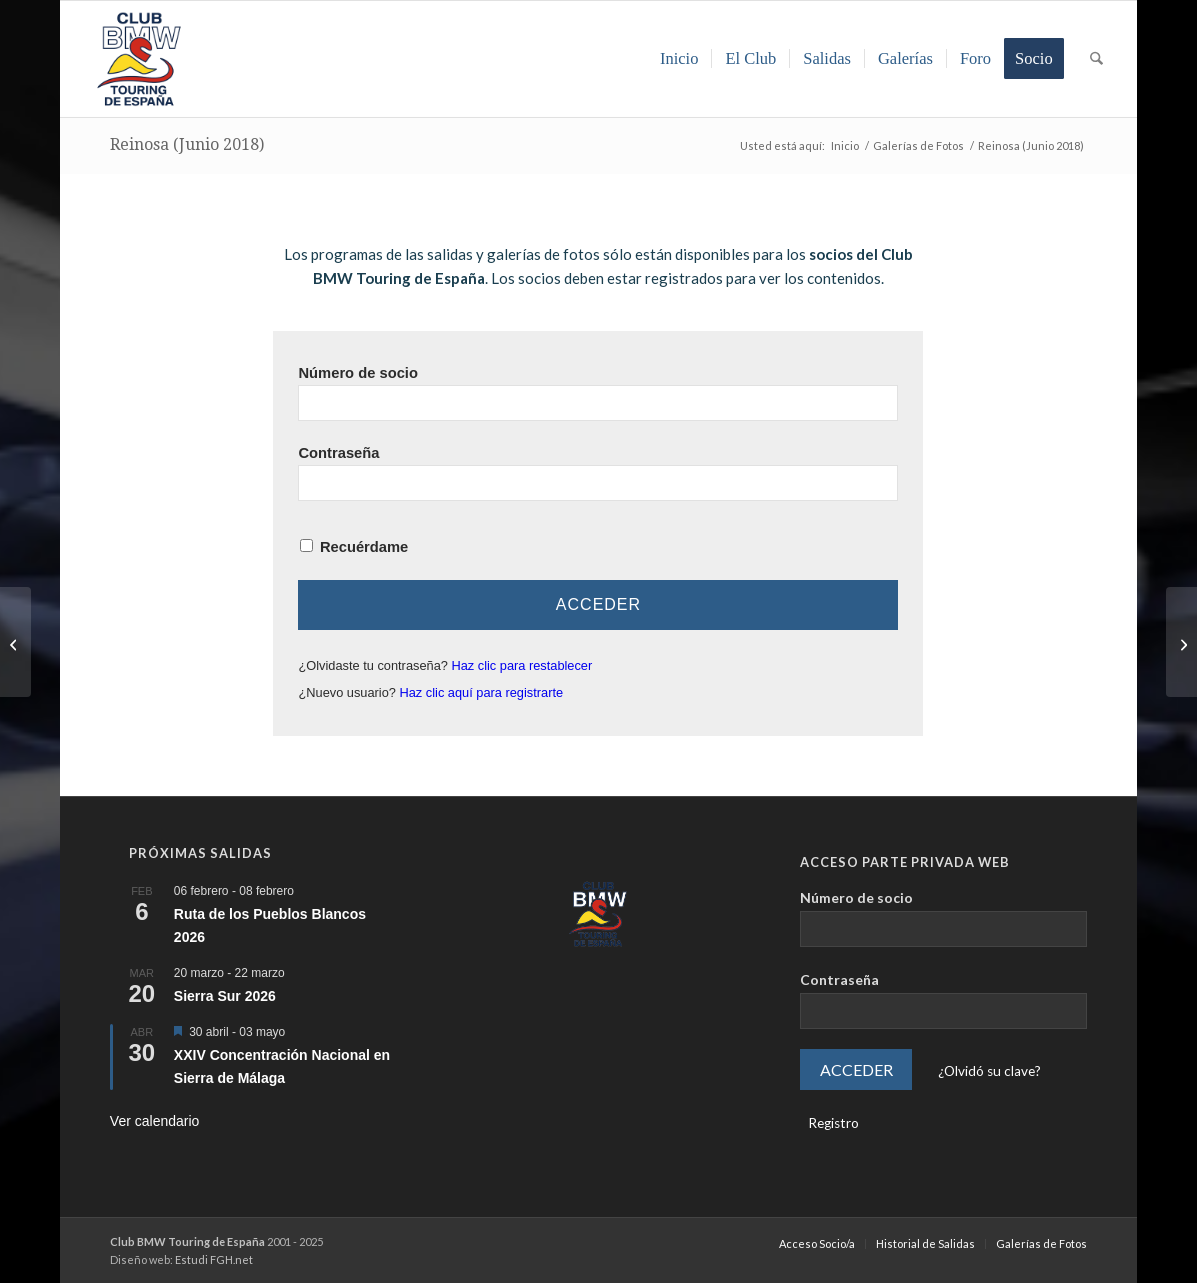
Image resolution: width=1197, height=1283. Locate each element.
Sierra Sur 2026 (225, 996)
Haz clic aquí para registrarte (482, 692)
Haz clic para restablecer (521, 665)
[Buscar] (1096, 59)
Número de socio (357, 373)
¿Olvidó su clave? (989, 1071)
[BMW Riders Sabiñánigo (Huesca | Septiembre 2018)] (1181, 642)
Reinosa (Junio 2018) (187, 144)
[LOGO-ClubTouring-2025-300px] (139, 59)
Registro (833, 1123)
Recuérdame (364, 547)
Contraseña (338, 453)
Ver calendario (155, 1121)
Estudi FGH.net (214, 1259)
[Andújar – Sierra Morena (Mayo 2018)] (15, 642)
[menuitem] (679, 59)
